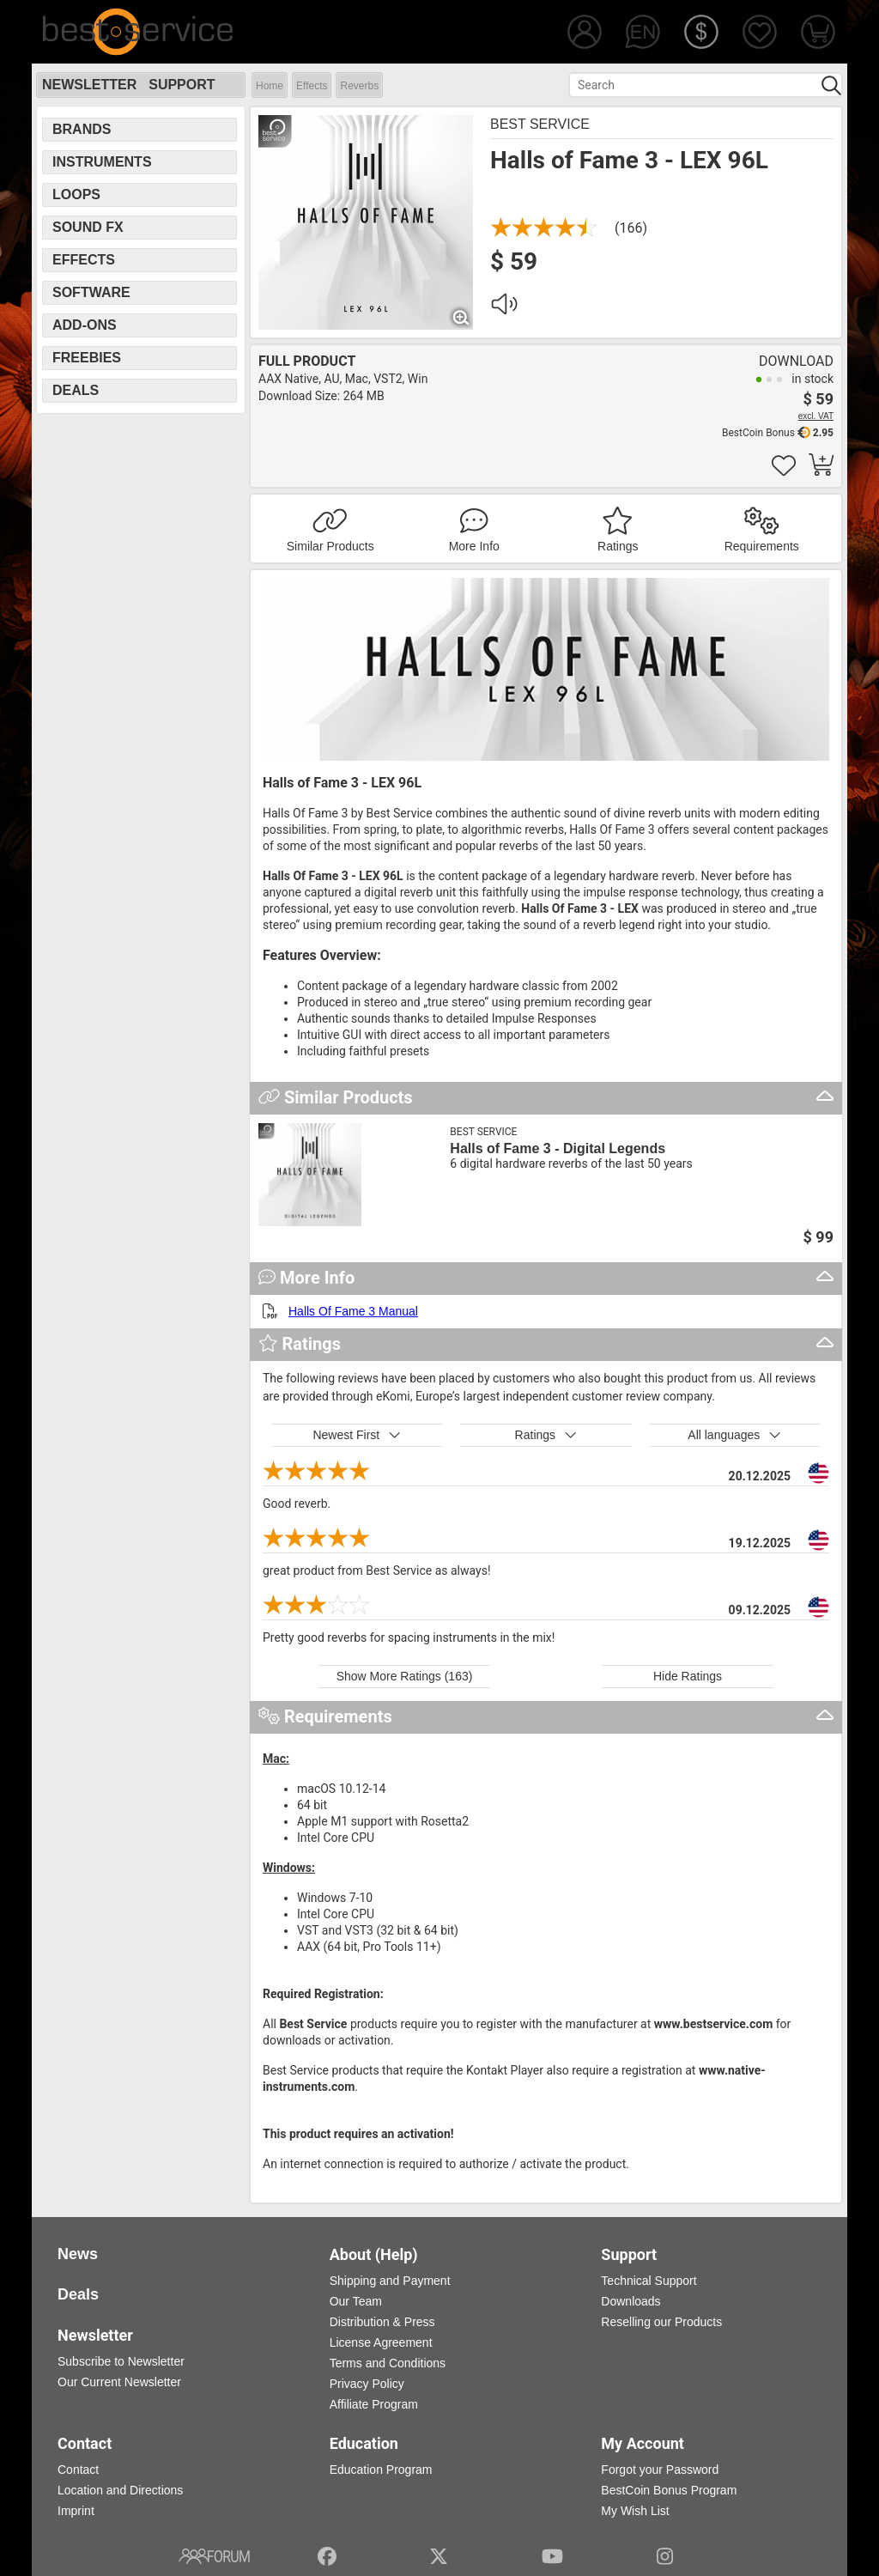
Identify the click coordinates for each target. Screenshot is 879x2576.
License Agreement (381, 2342)
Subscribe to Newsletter (121, 2361)
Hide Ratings (687, 1676)
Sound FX (88, 227)
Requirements (761, 546)
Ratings (617, 546)
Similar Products (330, 546)
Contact (78, 2469)
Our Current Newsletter (119, 2382)
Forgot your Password (659, 2469)
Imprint (76, 2511)
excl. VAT (816, 416)
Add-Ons (84, 325)
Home (269, 86)
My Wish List (635, 2511)
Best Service (540, 124)
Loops (76, 194)
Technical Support (648, 2280)
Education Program (381, 2469)
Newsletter (89, 84)
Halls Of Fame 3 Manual (353, 1311)
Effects (311, 86)
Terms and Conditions (388, 2363)
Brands (81, 129)
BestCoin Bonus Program (669, 2490)
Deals (75, 390)
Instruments (102, 162)
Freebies (86, 357)
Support (182, 84)
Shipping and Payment (390, 2280)
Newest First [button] (356, 1435)
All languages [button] (734, 1435)
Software (91, 292)
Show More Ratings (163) (404, 1676)
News (78, 2254)
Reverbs (359, 86)
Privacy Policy (367, 2384)
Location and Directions (120, 2490)
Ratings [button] (546, 1435)
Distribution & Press (382, 2322)
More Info (474, 546)
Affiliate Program (374, 2404)
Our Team (356, 2301)
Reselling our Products (661, 2322)
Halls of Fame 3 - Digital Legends (557, 1148)
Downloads (630, 2301)
